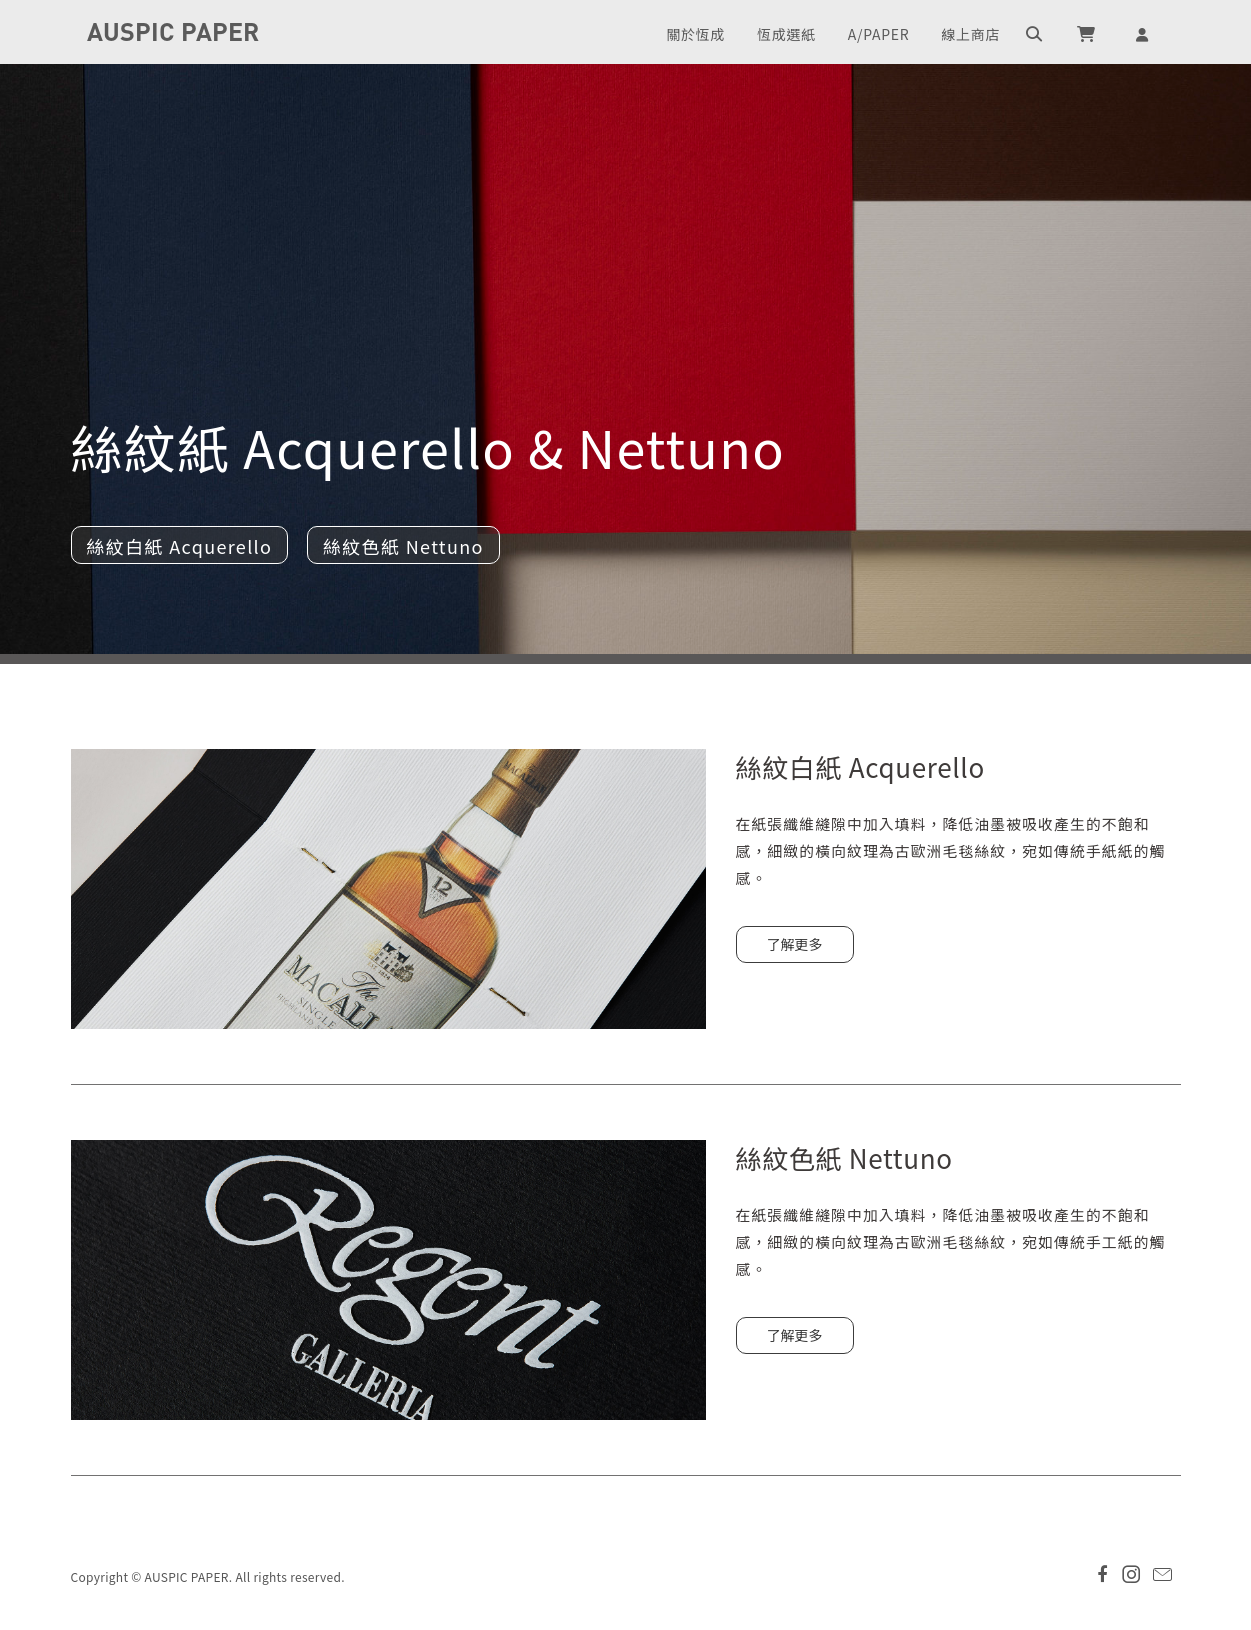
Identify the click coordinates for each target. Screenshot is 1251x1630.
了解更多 (795, 944)
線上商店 (970, 34)
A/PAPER (878, 34)
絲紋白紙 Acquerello (180, 546)
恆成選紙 (786, 34)
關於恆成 (695, 34)
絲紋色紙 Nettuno (403, 546)
